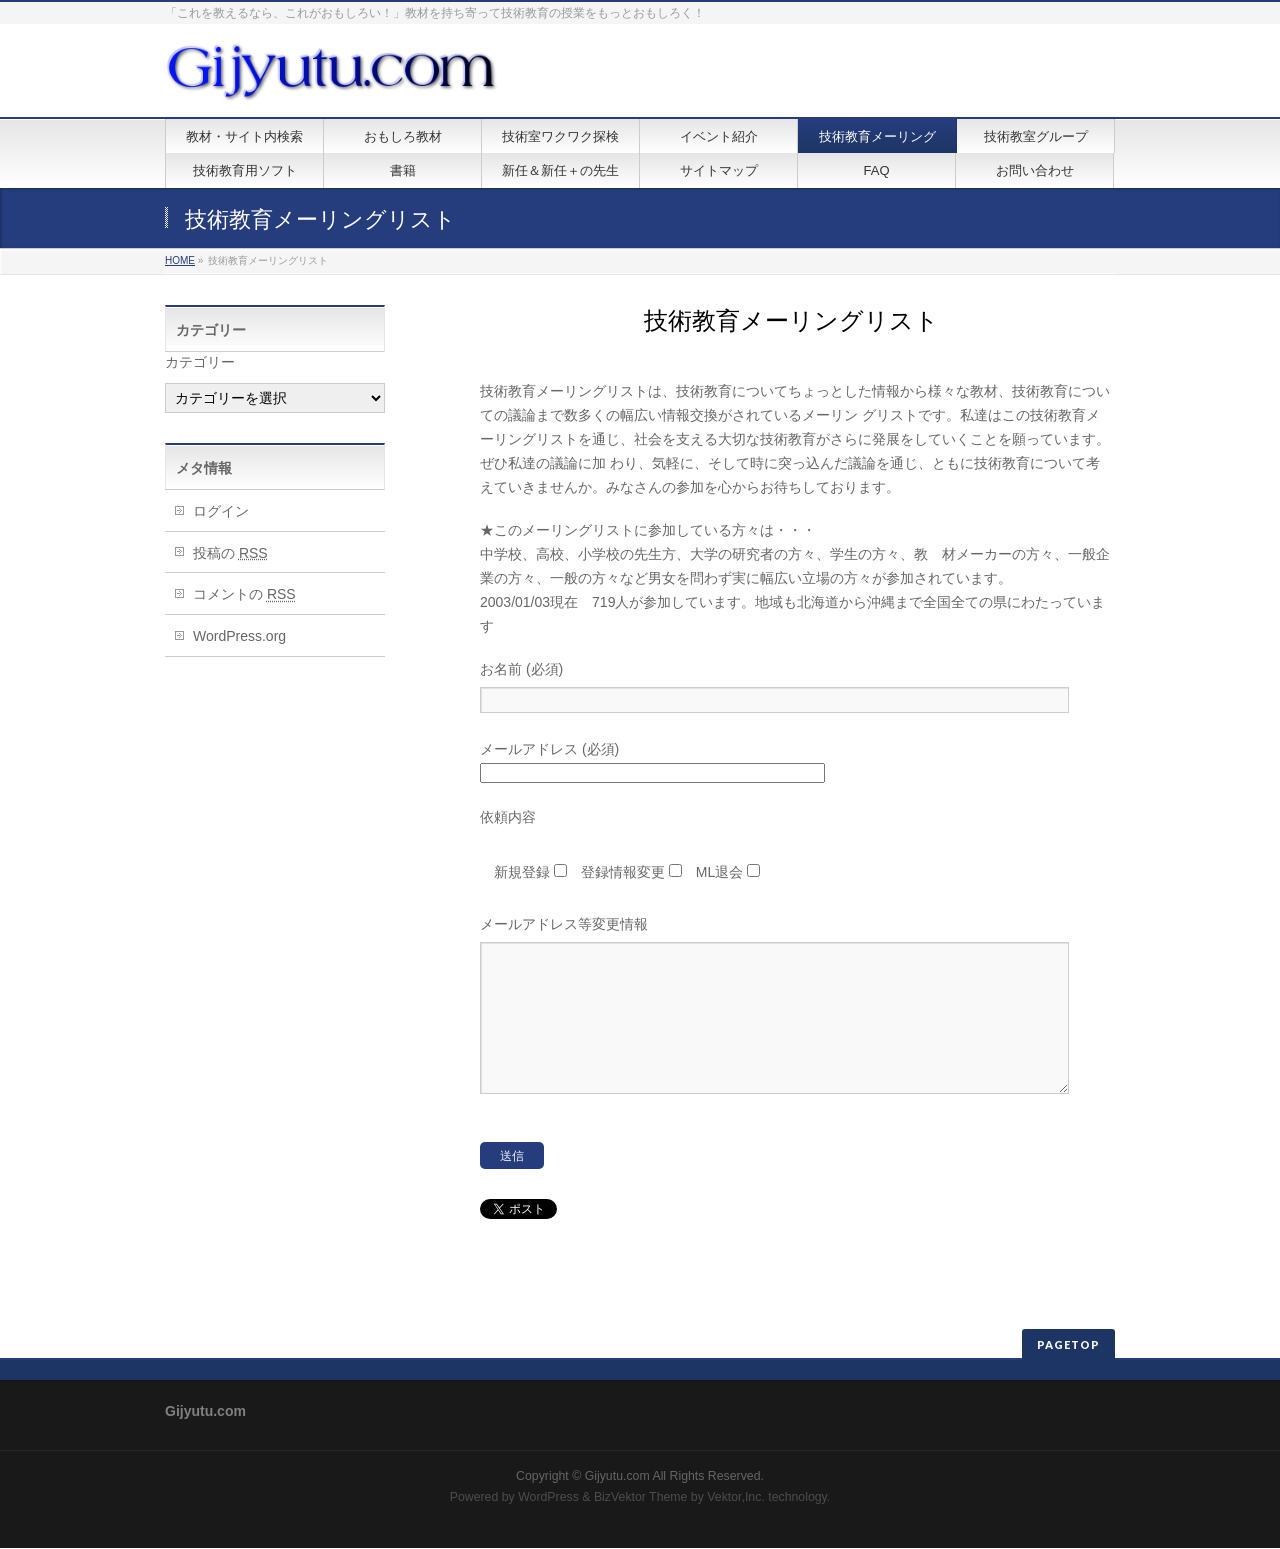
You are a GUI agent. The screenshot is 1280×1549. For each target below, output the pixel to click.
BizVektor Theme (641, 1498)
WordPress (548, 1498)
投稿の (230, 553)
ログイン (221, 511)
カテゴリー (200, 362)
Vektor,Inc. (736, 1498)
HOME (180, 260)
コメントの (244, 594)
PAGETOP (1068, 1345)
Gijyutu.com (617, 1477)
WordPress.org (239, 636)
